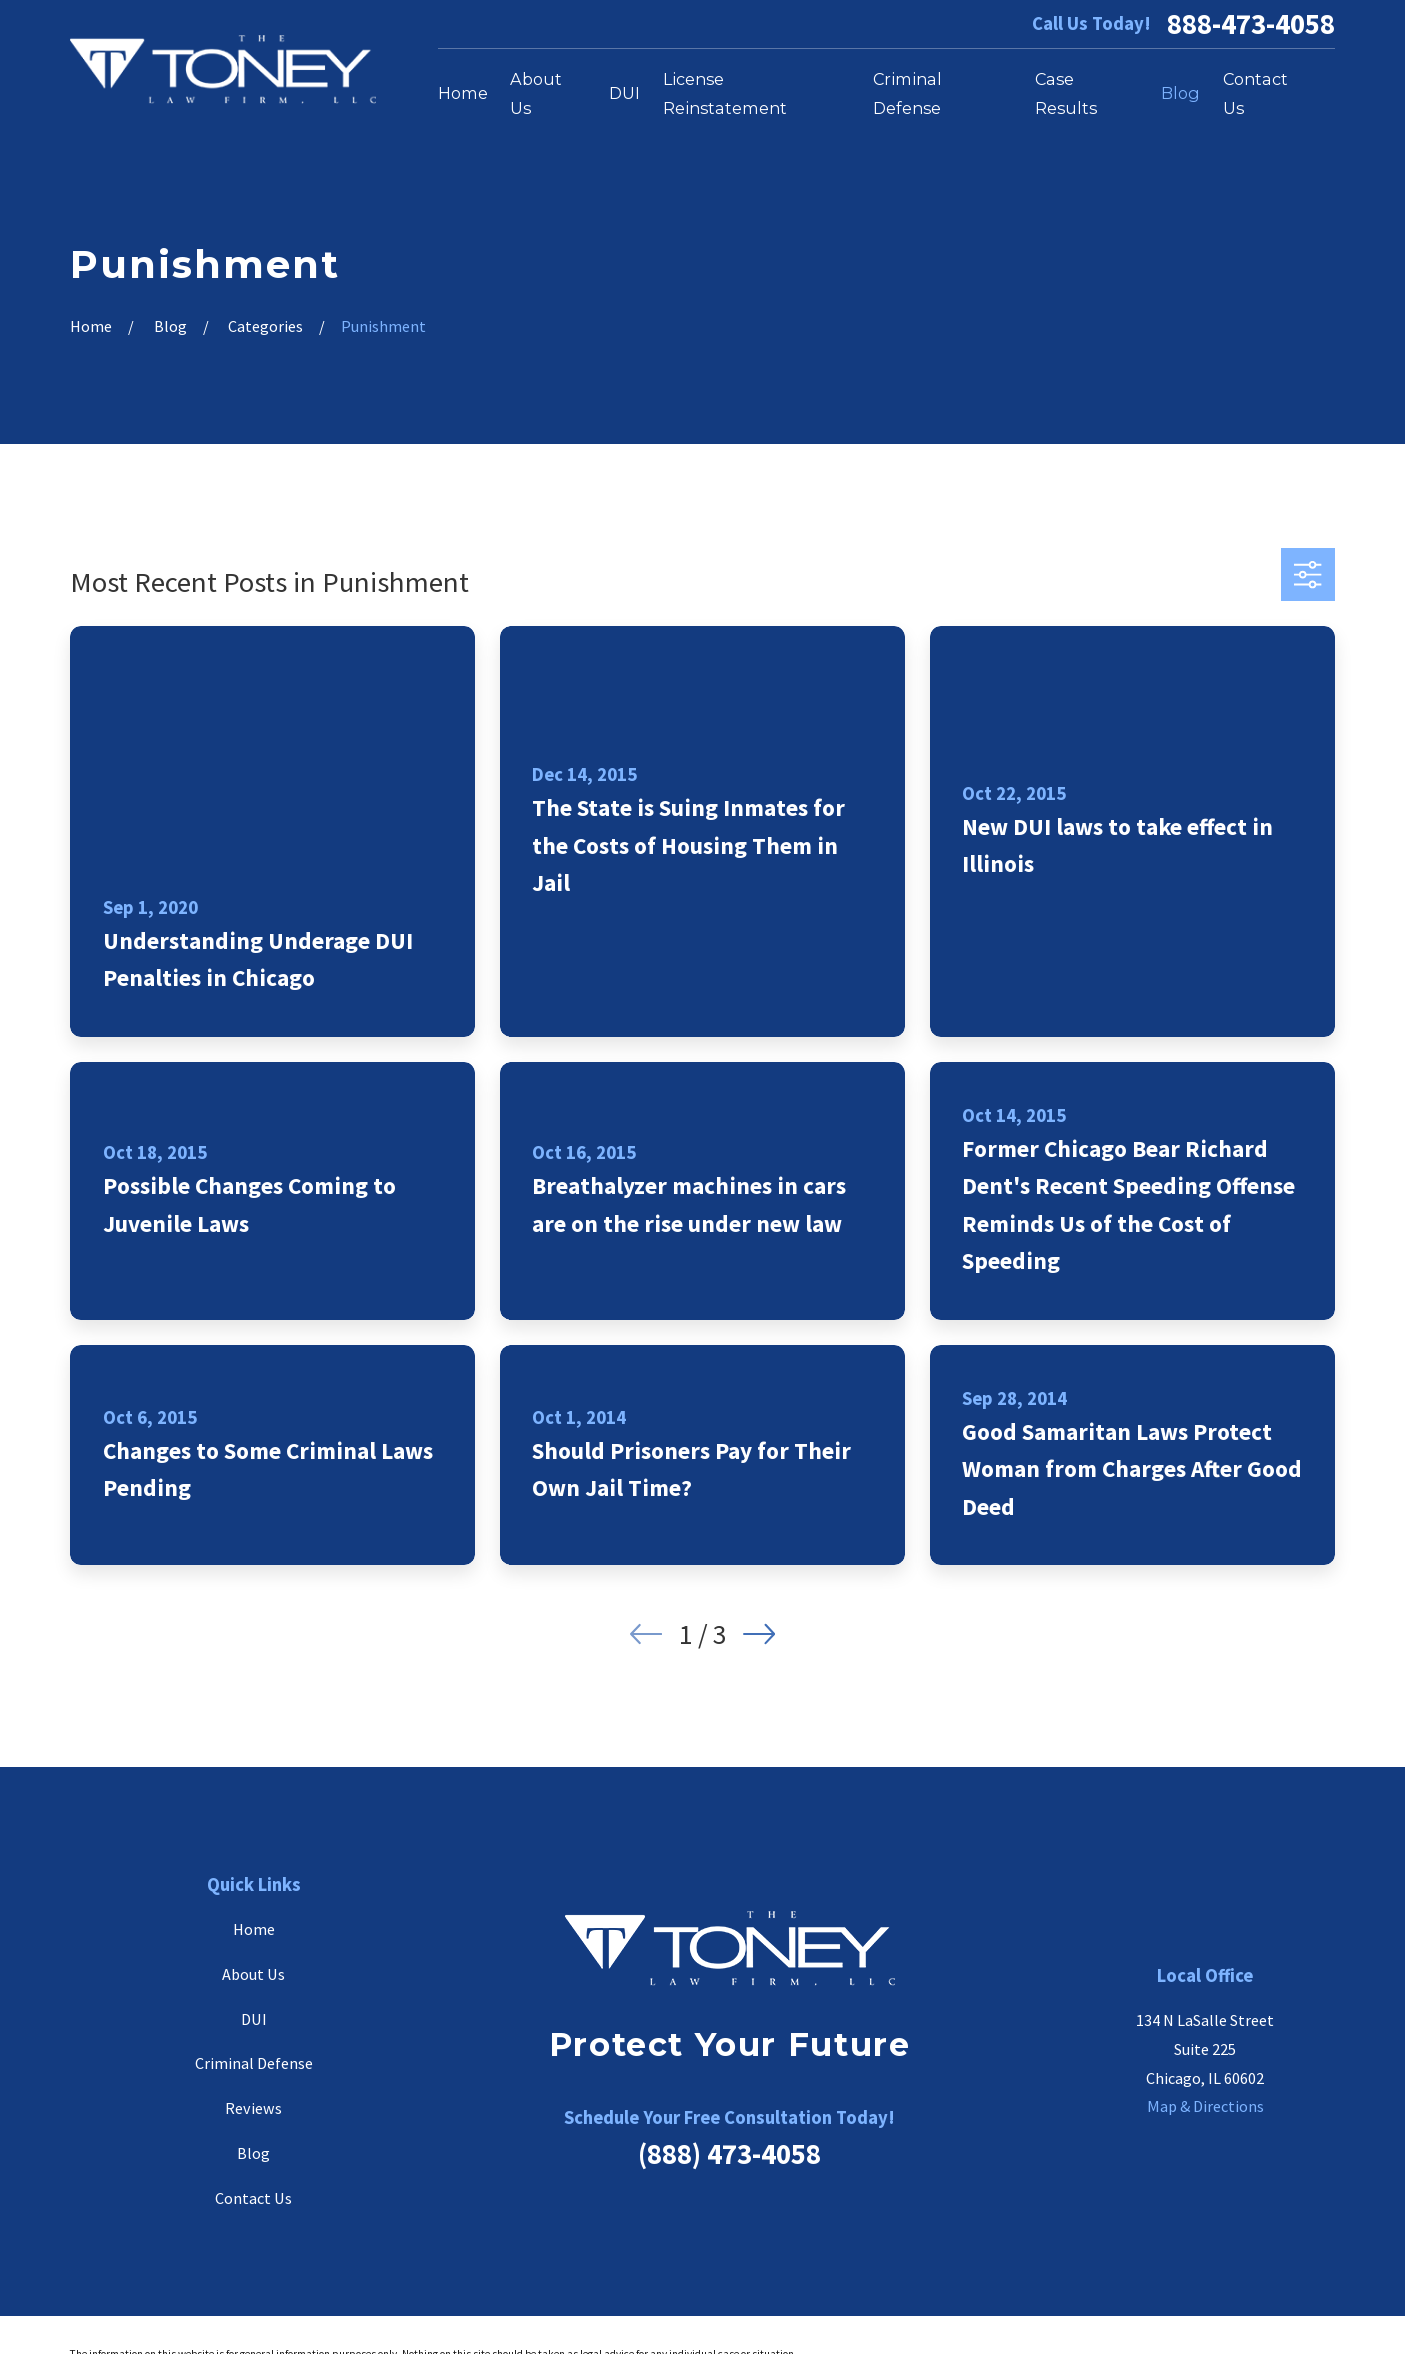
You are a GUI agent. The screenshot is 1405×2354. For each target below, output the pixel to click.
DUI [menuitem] (624, 93)
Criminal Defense (254, 2063)
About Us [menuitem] (536, 93)
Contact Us (253, 2198)
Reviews (253, 2108)
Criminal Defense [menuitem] (907, 93)
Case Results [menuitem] (1066, 93)
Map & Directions (1205, 2106)
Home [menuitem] (463, 93)
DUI (254, 2019)
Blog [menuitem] (1180, 93)
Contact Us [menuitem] (1255, 93)
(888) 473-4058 (729, 2154)
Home (254, 1929)
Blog (253, 2153)
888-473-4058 (1251, 24)
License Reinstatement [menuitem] (725, 93)
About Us (253, 1974)
